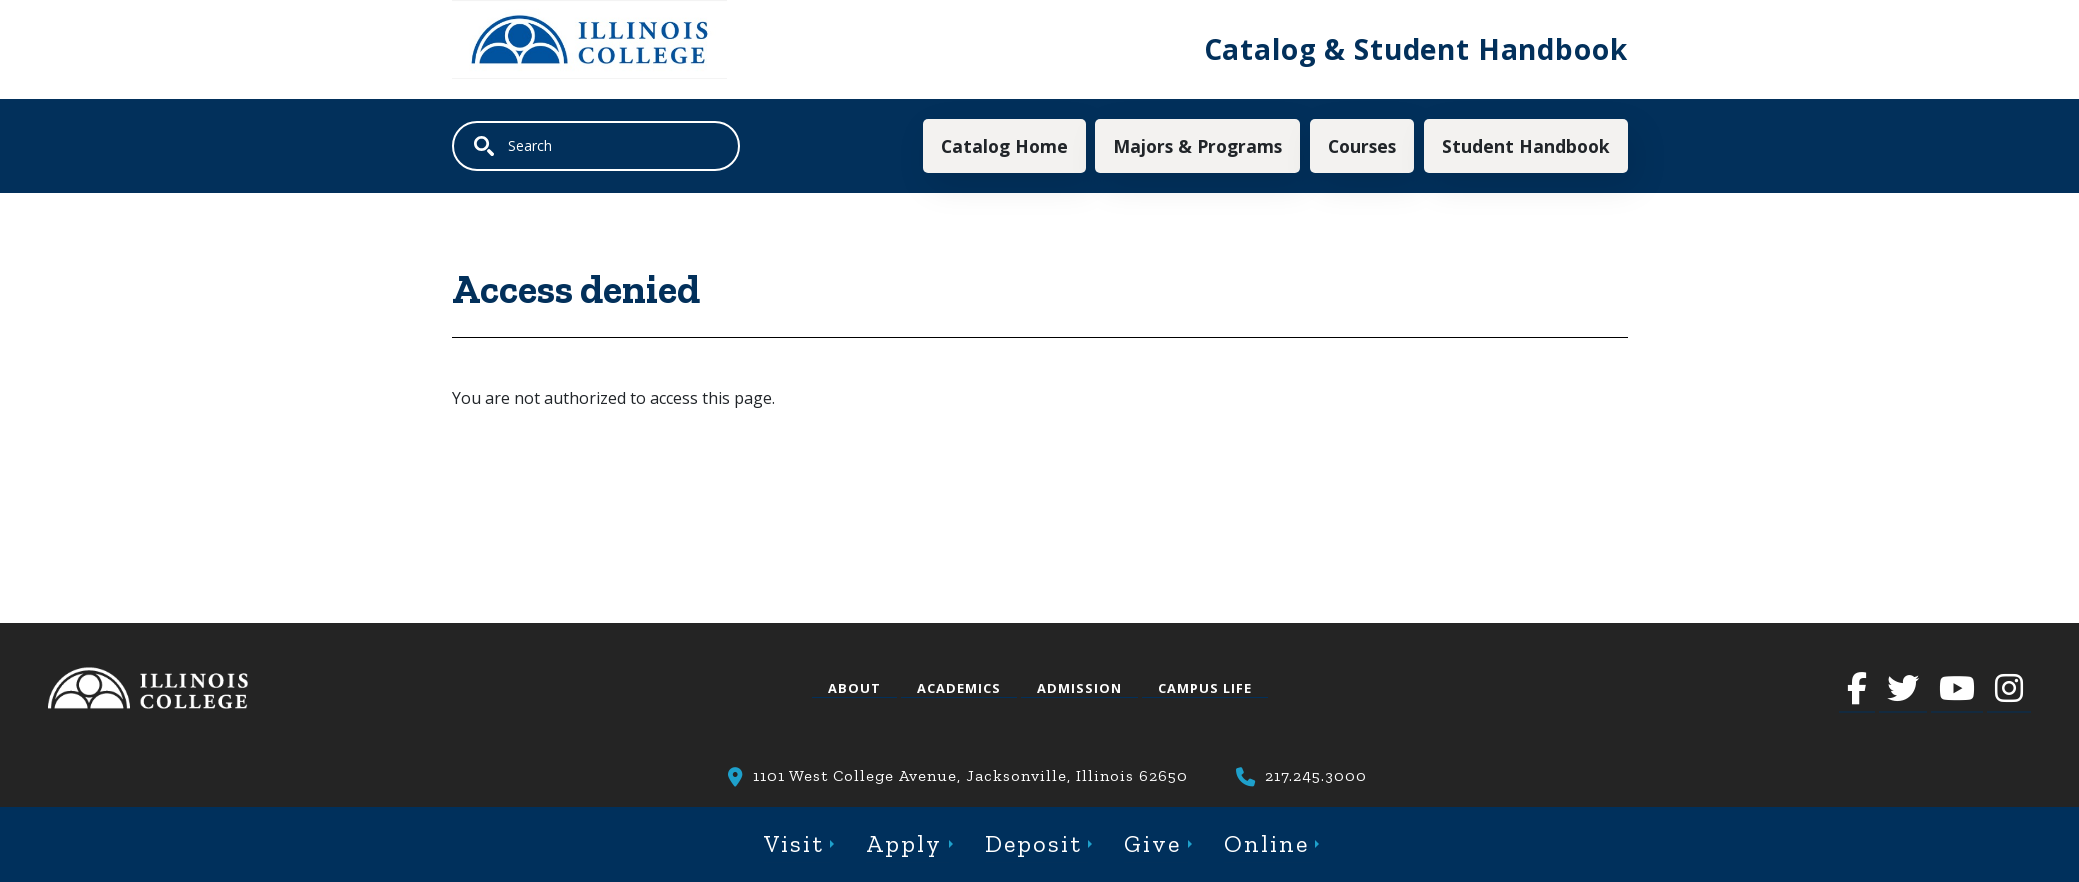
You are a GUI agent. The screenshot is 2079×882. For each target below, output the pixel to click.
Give (1152, 843)
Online (1266, 843)
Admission (1079, 688)
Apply (904, 843)
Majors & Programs (1197, 146)
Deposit (1033, 843)
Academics (959, 688)
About (854, 688)
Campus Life (1205, 688)
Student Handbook (1526, 146)
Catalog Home (1004, 146)
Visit (794, 843)
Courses (1362, 146)
